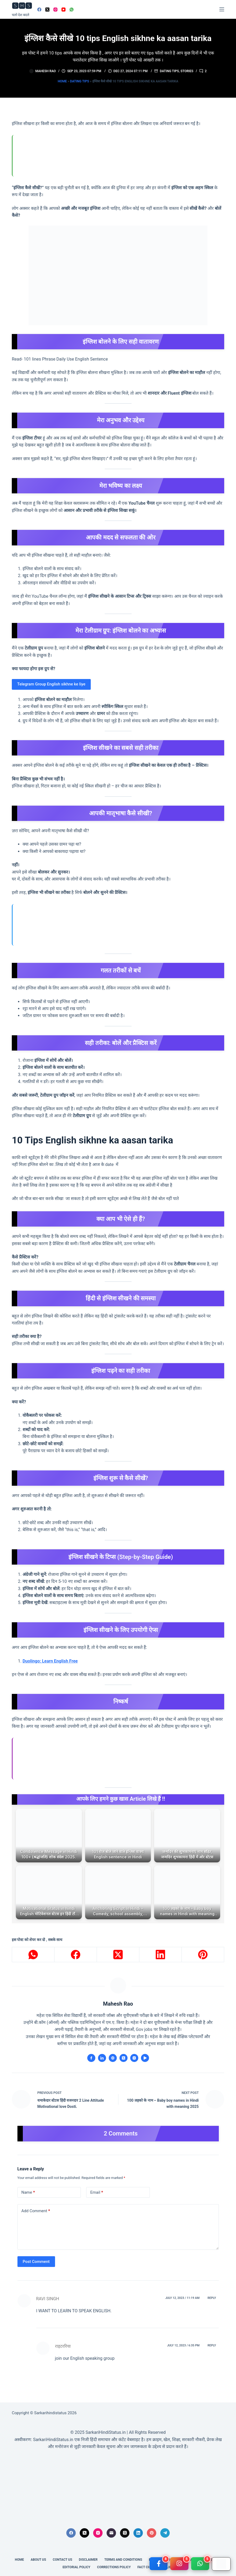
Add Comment (35, 2211)
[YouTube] (63, 10)
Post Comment (36, 2261)
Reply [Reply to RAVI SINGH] (212, 2298)
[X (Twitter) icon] (123, 2058)
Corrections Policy (114, 2567)
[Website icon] (113, 2058)
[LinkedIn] (160, 1954)
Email (96, 2192)
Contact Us (62, 2560)
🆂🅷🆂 (22, 6)
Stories (186, 71)
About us (38, 2560)
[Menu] (221, 9)
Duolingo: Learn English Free (50, 1661)
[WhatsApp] (72, 10)
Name (28, 2192)
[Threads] (124, 2533)
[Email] (111, 2533)
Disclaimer (88, 2560)
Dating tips (169, 71)
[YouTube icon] (145, 2058)
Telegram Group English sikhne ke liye (51, 684)
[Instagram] (55, 10)
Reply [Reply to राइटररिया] (212, 2345)
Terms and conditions (123, 2560)
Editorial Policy (76, 2567)
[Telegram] (165, 2533)
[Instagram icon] (134, 2058)
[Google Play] (221, 2564)
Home (62, 81)
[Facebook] (39, 10)
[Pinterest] (203, 1954)
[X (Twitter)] (47, 10)
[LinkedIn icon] (102, 2058)
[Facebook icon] (91, 2058)
